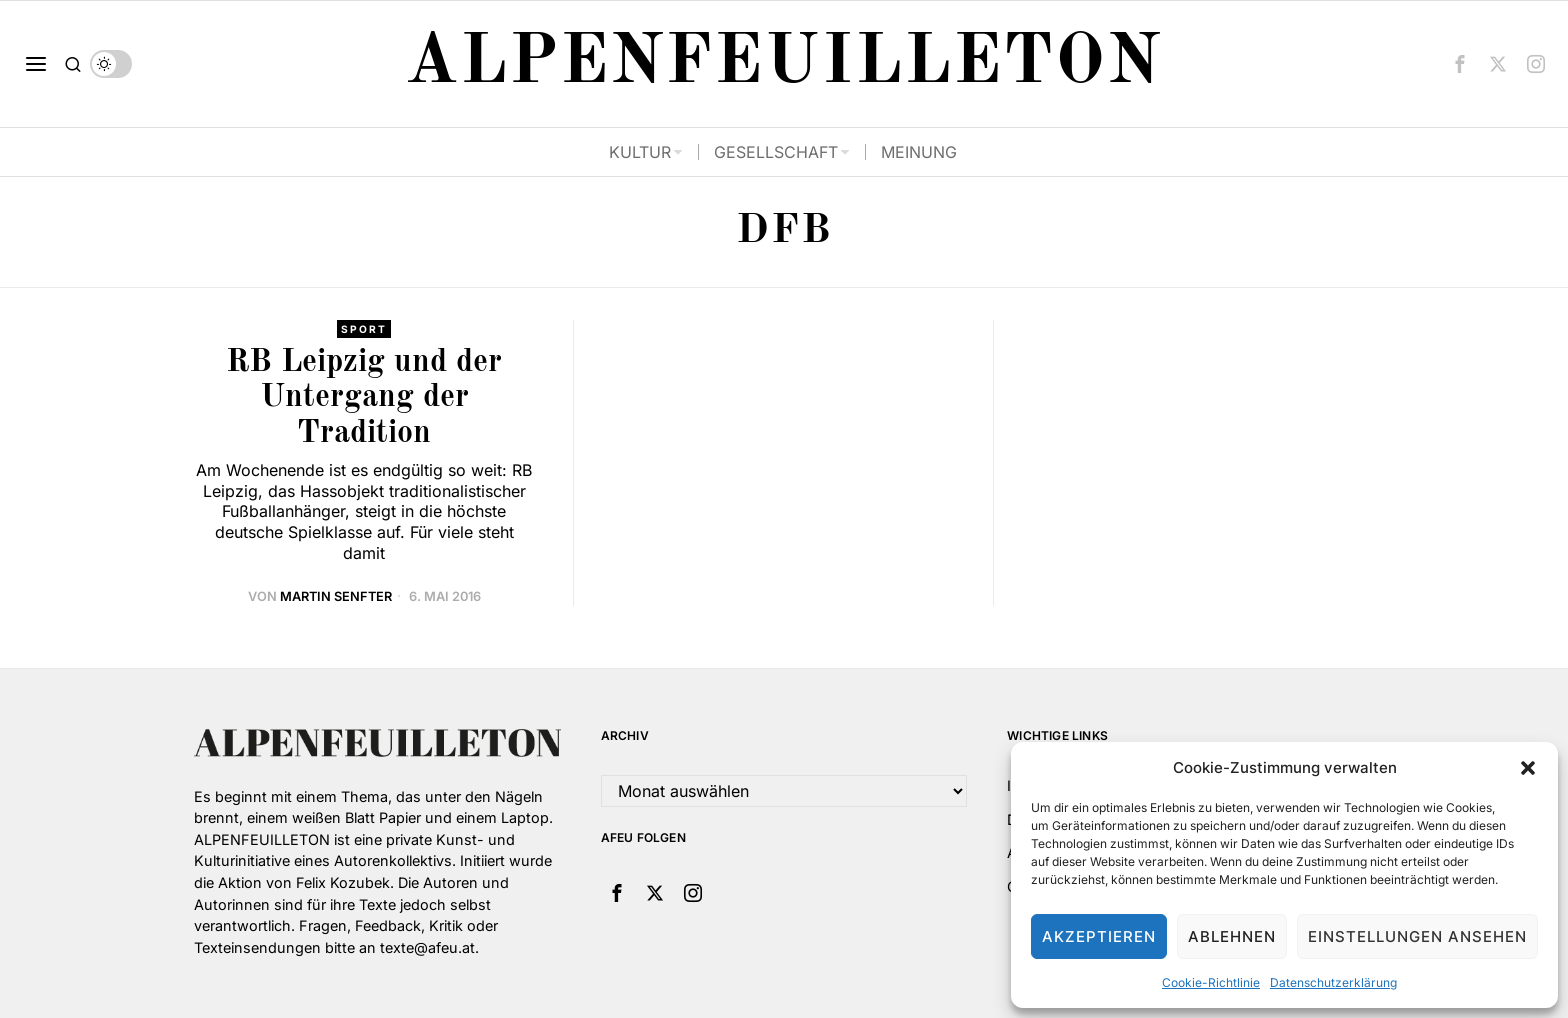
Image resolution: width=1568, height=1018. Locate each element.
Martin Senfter (336, 596)
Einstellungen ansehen (1417, 936)
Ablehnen (1232, 936)
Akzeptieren (1099, 936)
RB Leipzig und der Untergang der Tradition (364, 398)
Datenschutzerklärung (1333, 982)
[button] (1528, 768)
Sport (364, 329)
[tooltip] (1460, 64)
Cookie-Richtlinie (1211, 982)
